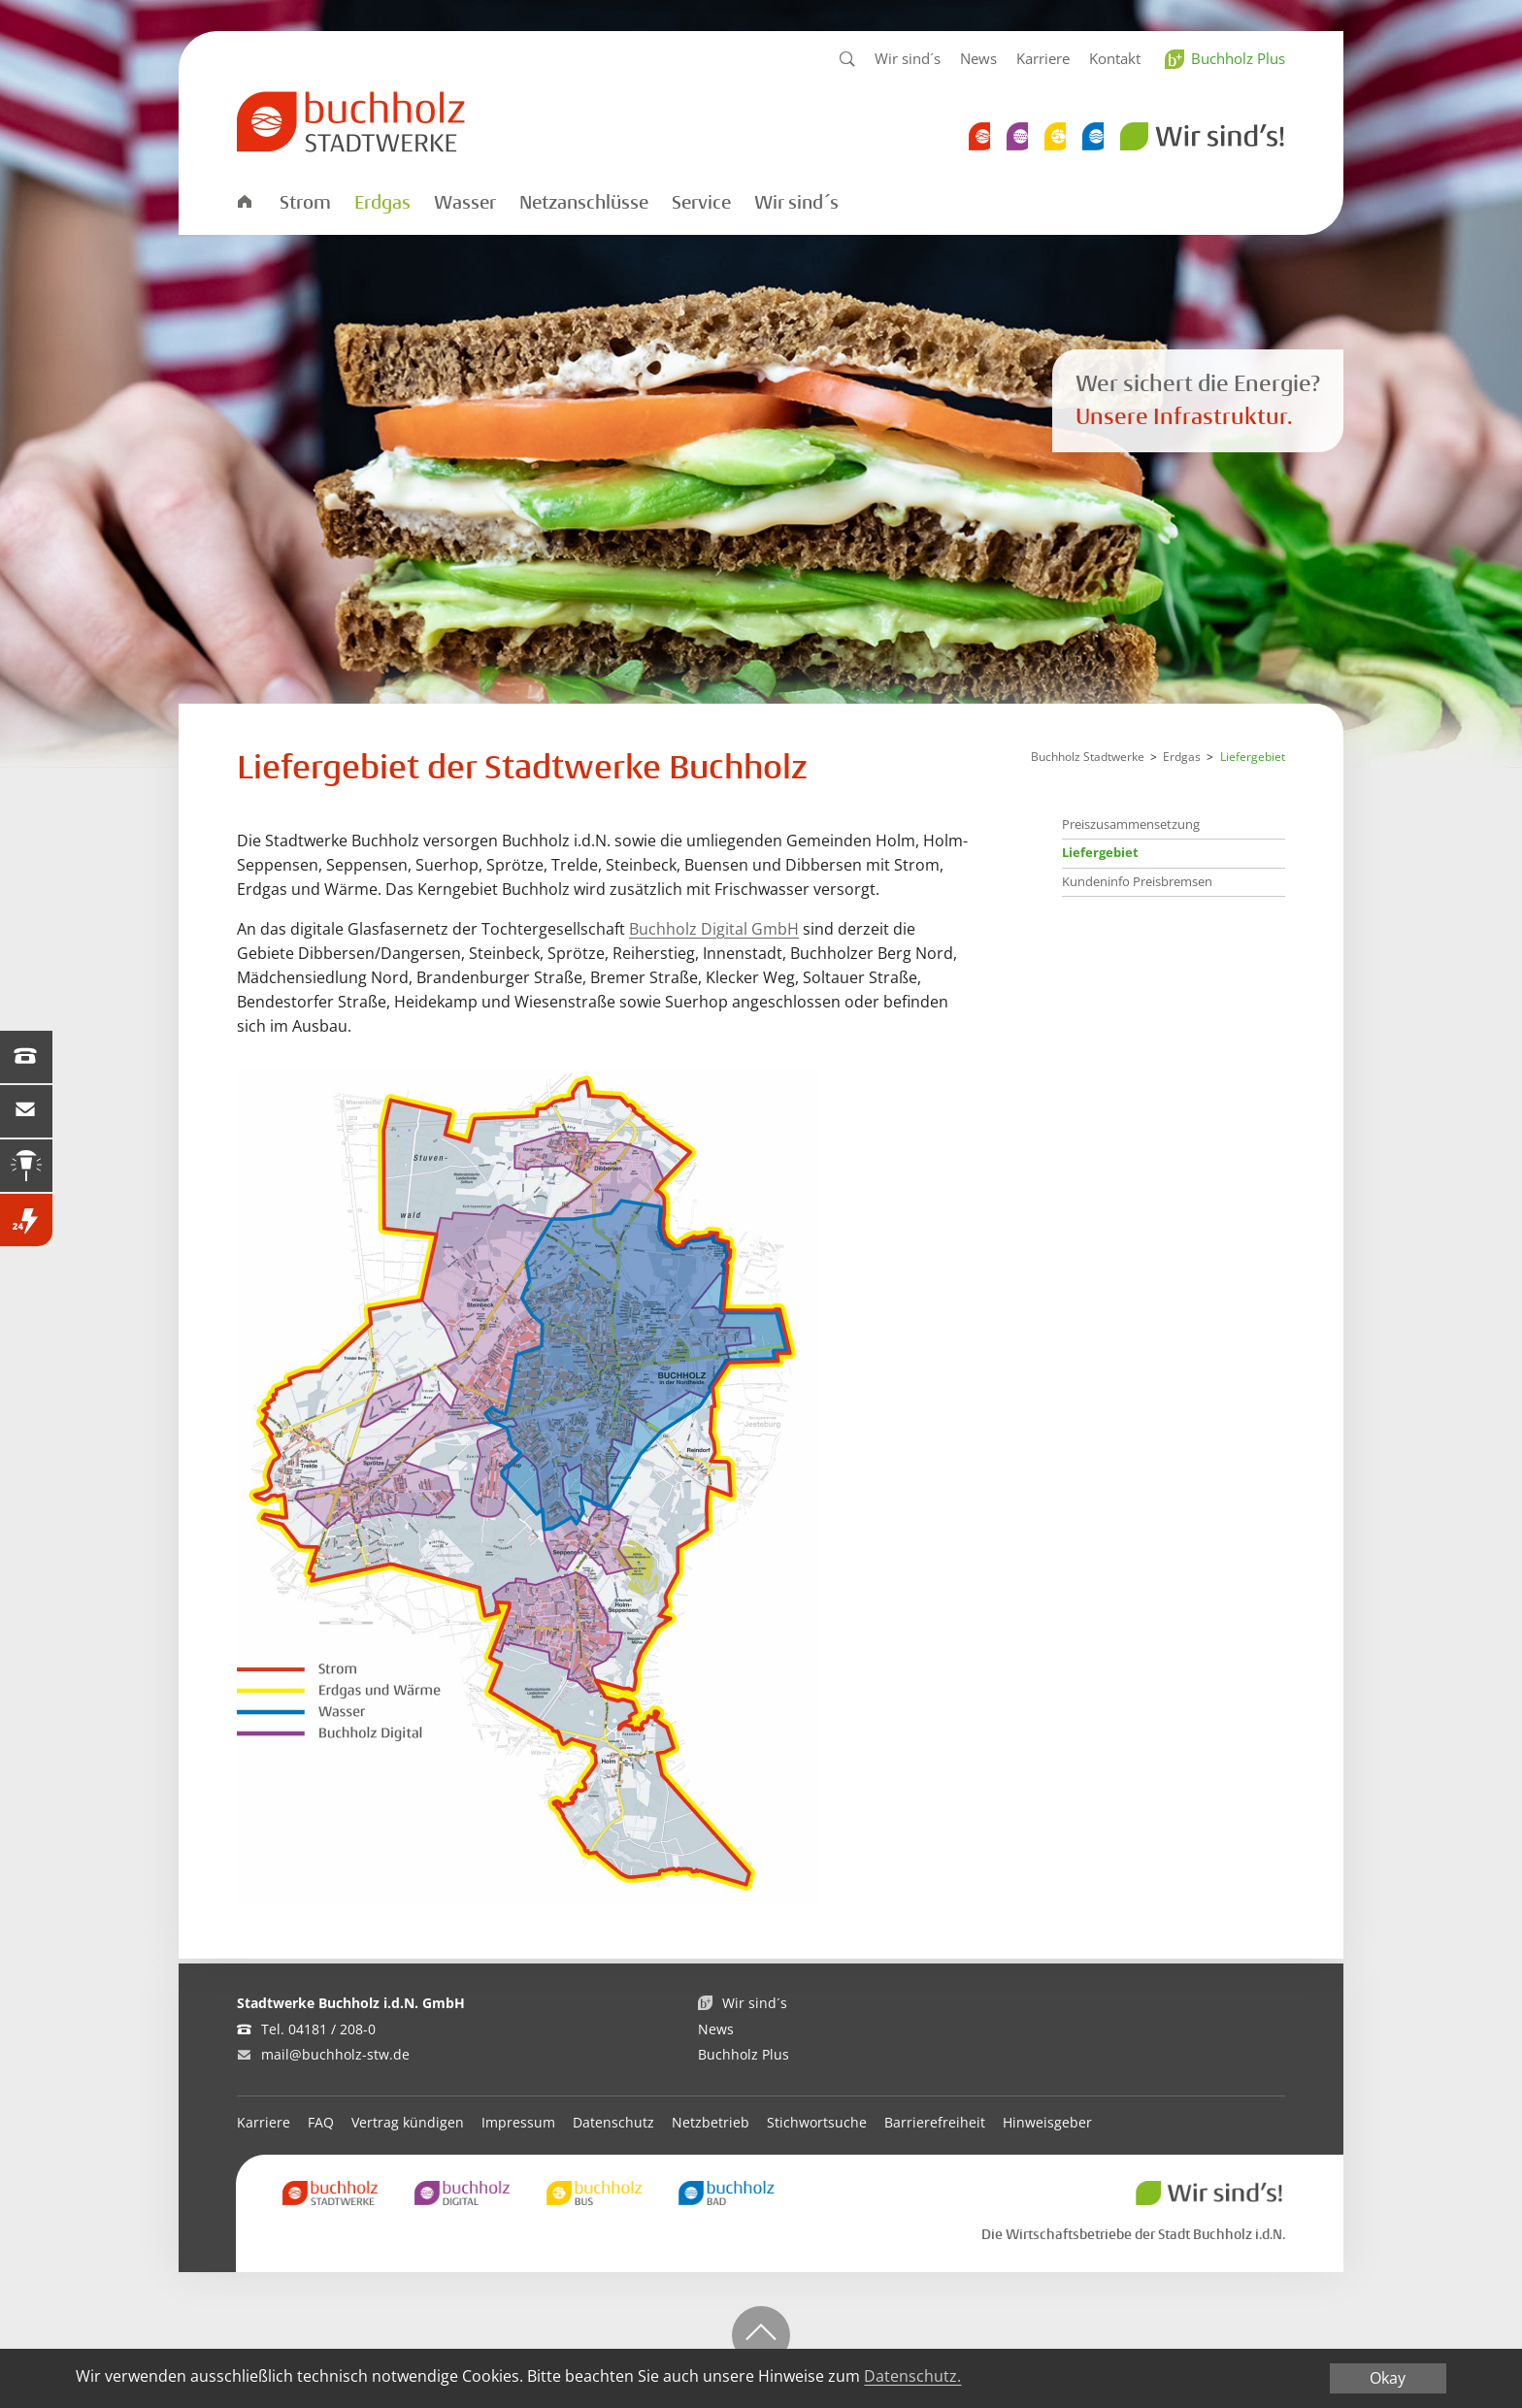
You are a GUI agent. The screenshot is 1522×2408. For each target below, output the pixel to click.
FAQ (321, 2122)
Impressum (518, 2122)
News (978, 58)
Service (701, 202)
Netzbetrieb (710, 2122)
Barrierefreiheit (934, 2122)
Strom (305, 202)
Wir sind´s (908, 58)
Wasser (465, 202)
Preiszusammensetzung (1131, 824)
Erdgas (382, 202)
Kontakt (1115, 58)
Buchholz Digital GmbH (714, 929)
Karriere (1043, 58)
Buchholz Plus (1238, 58)
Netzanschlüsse (583, 202)
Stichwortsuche (817, 2122)
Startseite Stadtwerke (243, 200)
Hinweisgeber (1047, 2122)
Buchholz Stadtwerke (1087, 756)
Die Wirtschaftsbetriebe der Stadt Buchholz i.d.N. (1133, 2234)
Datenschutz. (912, 2376)
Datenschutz (613, 2122)
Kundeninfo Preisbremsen (1137, 881)
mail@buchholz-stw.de (335, 2054)
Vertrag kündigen (407, 2122)
